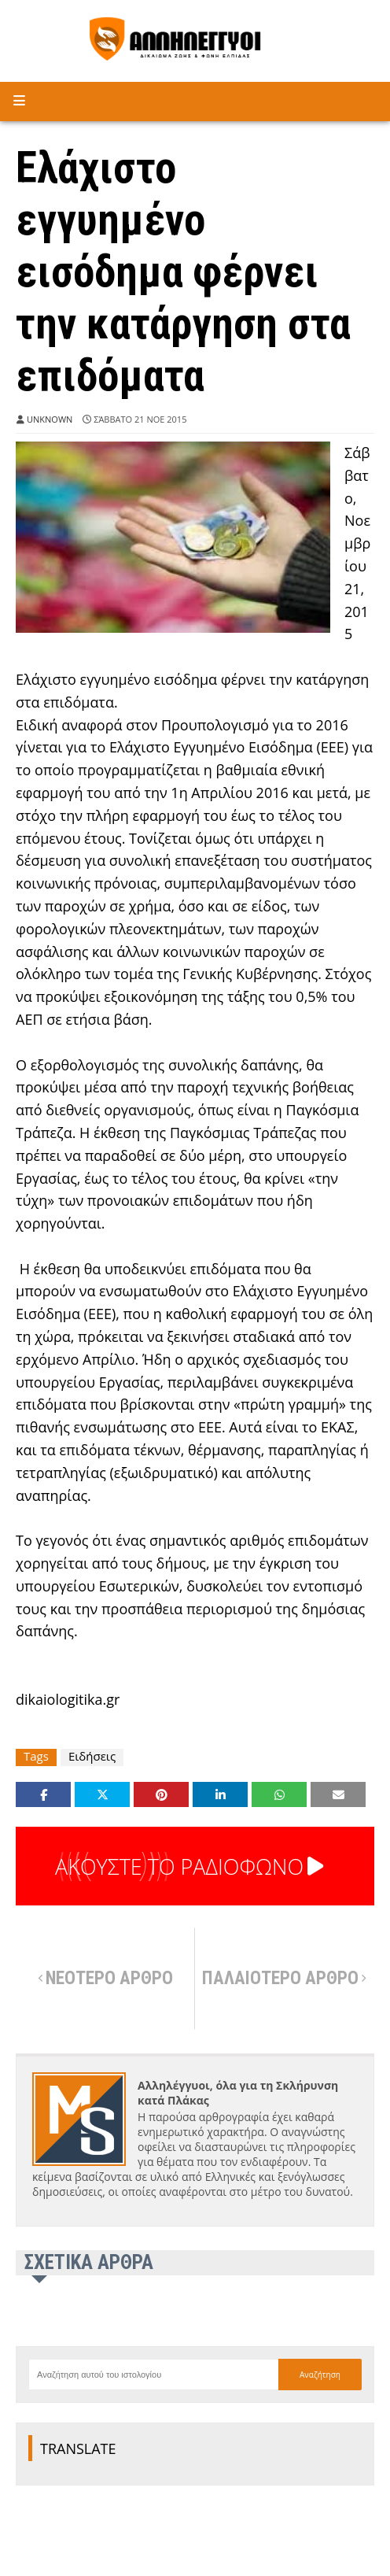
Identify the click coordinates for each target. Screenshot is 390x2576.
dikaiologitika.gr (68, 1699)
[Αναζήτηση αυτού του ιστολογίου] (153, 2374)
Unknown (49, 419)
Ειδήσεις (92, 1756)
